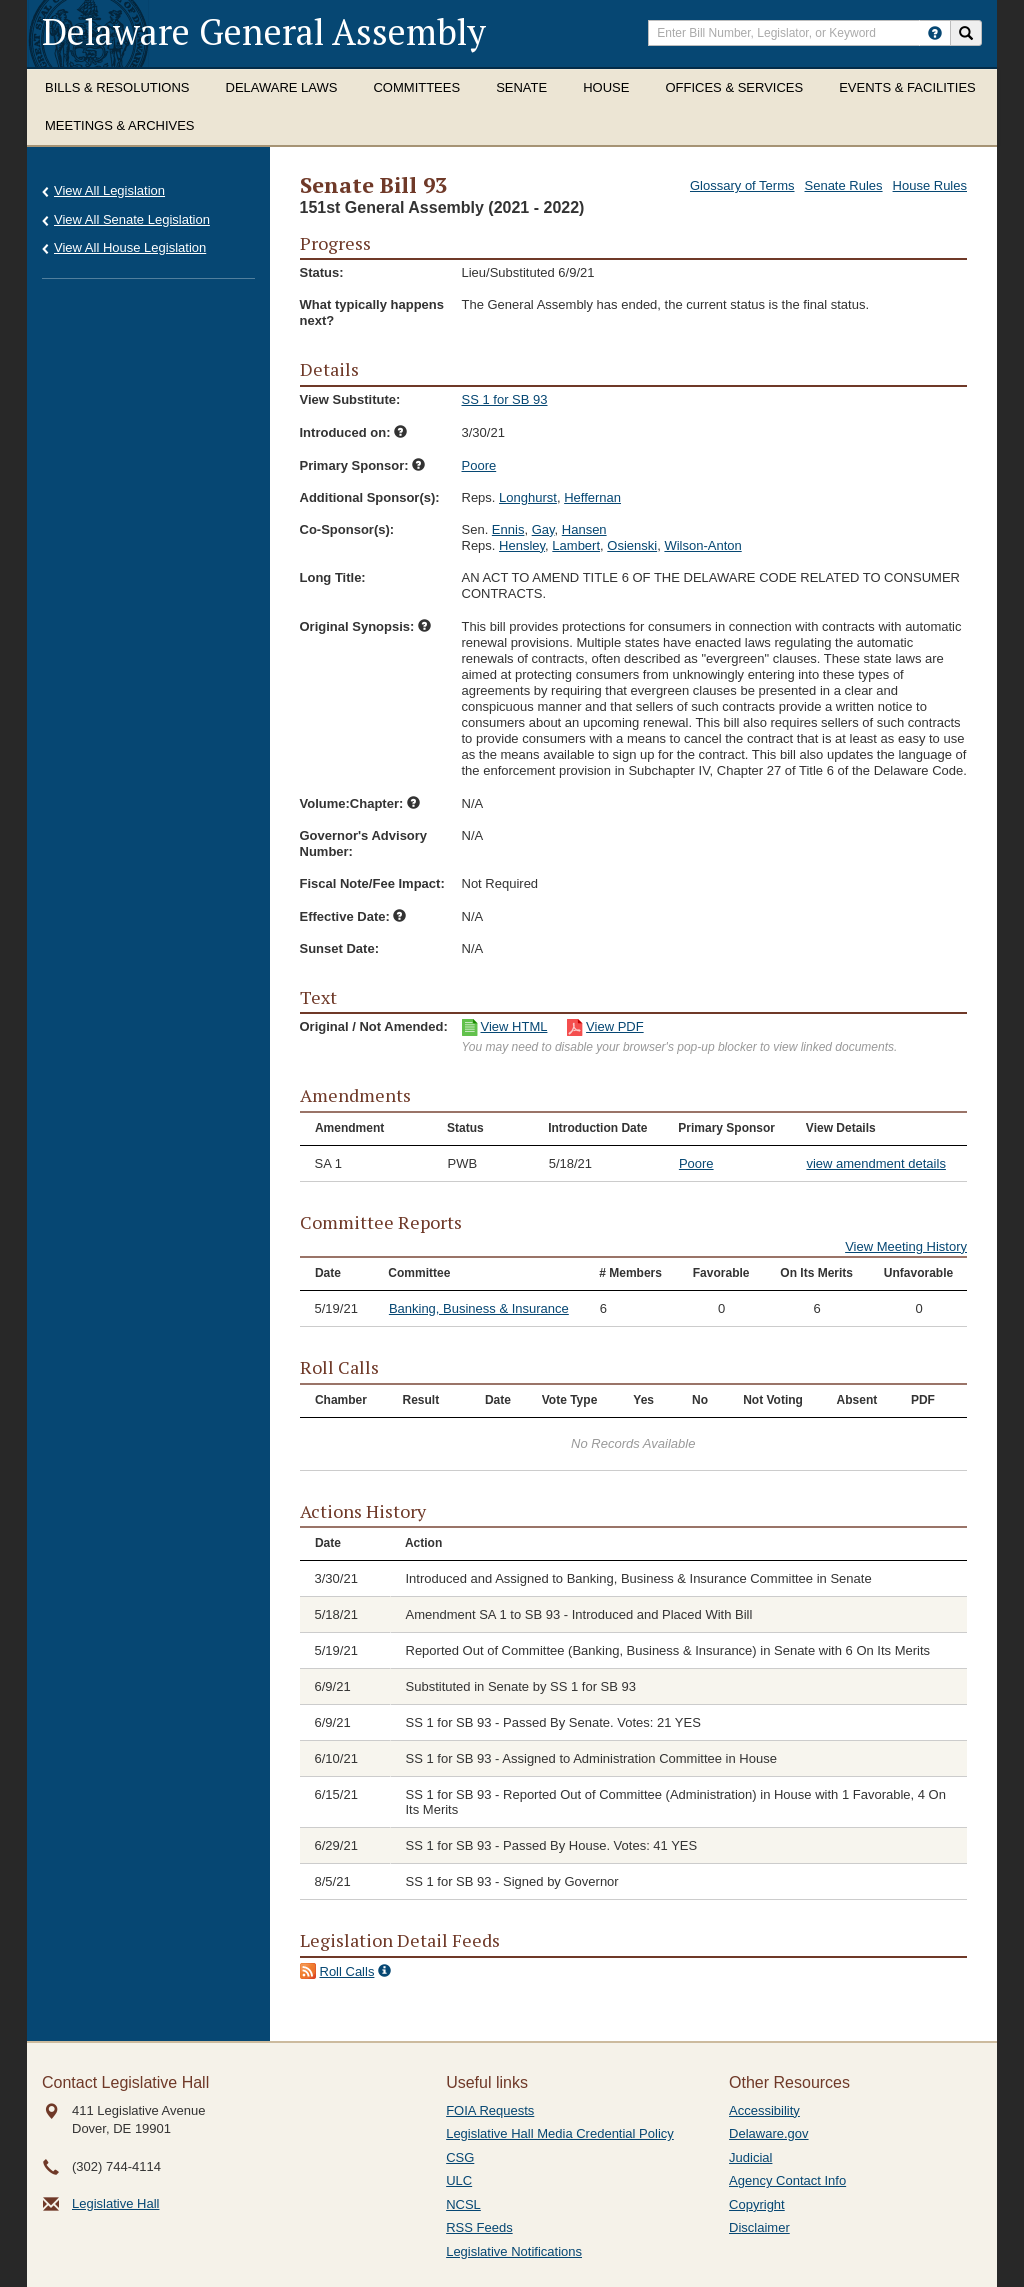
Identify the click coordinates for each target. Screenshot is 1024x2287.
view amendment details (875, 1163)
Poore (479, 465)
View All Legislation (109, 190)
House (606, 87)
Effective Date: (353, 916)
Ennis (508, 529)
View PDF (615, 1026)
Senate (521, 87)
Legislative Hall (115, 2203)
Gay (543, 529)
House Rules (930, 185)
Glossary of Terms (742, 185)
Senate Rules (844, 185)
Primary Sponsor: (363, 465)
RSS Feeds (479, 2227)
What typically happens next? (372, 312)
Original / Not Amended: (374, 1026)
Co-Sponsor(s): (347, 529)
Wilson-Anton (702, 545)
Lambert (576, 545)
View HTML (514, 1026)
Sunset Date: (339, 948)
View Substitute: (350, 399)
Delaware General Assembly (264, 31)
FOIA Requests (490, 2110)
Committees (416, 87)
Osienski (632, 545)
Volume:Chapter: (360, 803)
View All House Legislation (130, 247)
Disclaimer (759, 2227)
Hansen (584, 529)
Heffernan (592, 497)
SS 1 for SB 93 (505, 399)
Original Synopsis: (365, 626)
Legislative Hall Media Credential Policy (560, 2133)
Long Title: (333, 577)
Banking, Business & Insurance (479, 1308)
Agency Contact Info (787, 2180)
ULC (459, 2180)
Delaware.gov (769, 2133)
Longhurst (528, 497)
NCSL (463, 2204)
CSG (460, 2157)
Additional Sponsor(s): (370, 497)
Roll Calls (347, 1971)
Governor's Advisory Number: (364, 843)
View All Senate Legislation (132, 219)
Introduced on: (354, 432)
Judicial (750, 2157)
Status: (322, 272)
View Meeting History (906, 1246)
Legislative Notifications (514, 2251)
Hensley (522, 545)
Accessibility (764, 2110)
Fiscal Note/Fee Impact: (372, 883)
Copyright (757, 2204)
